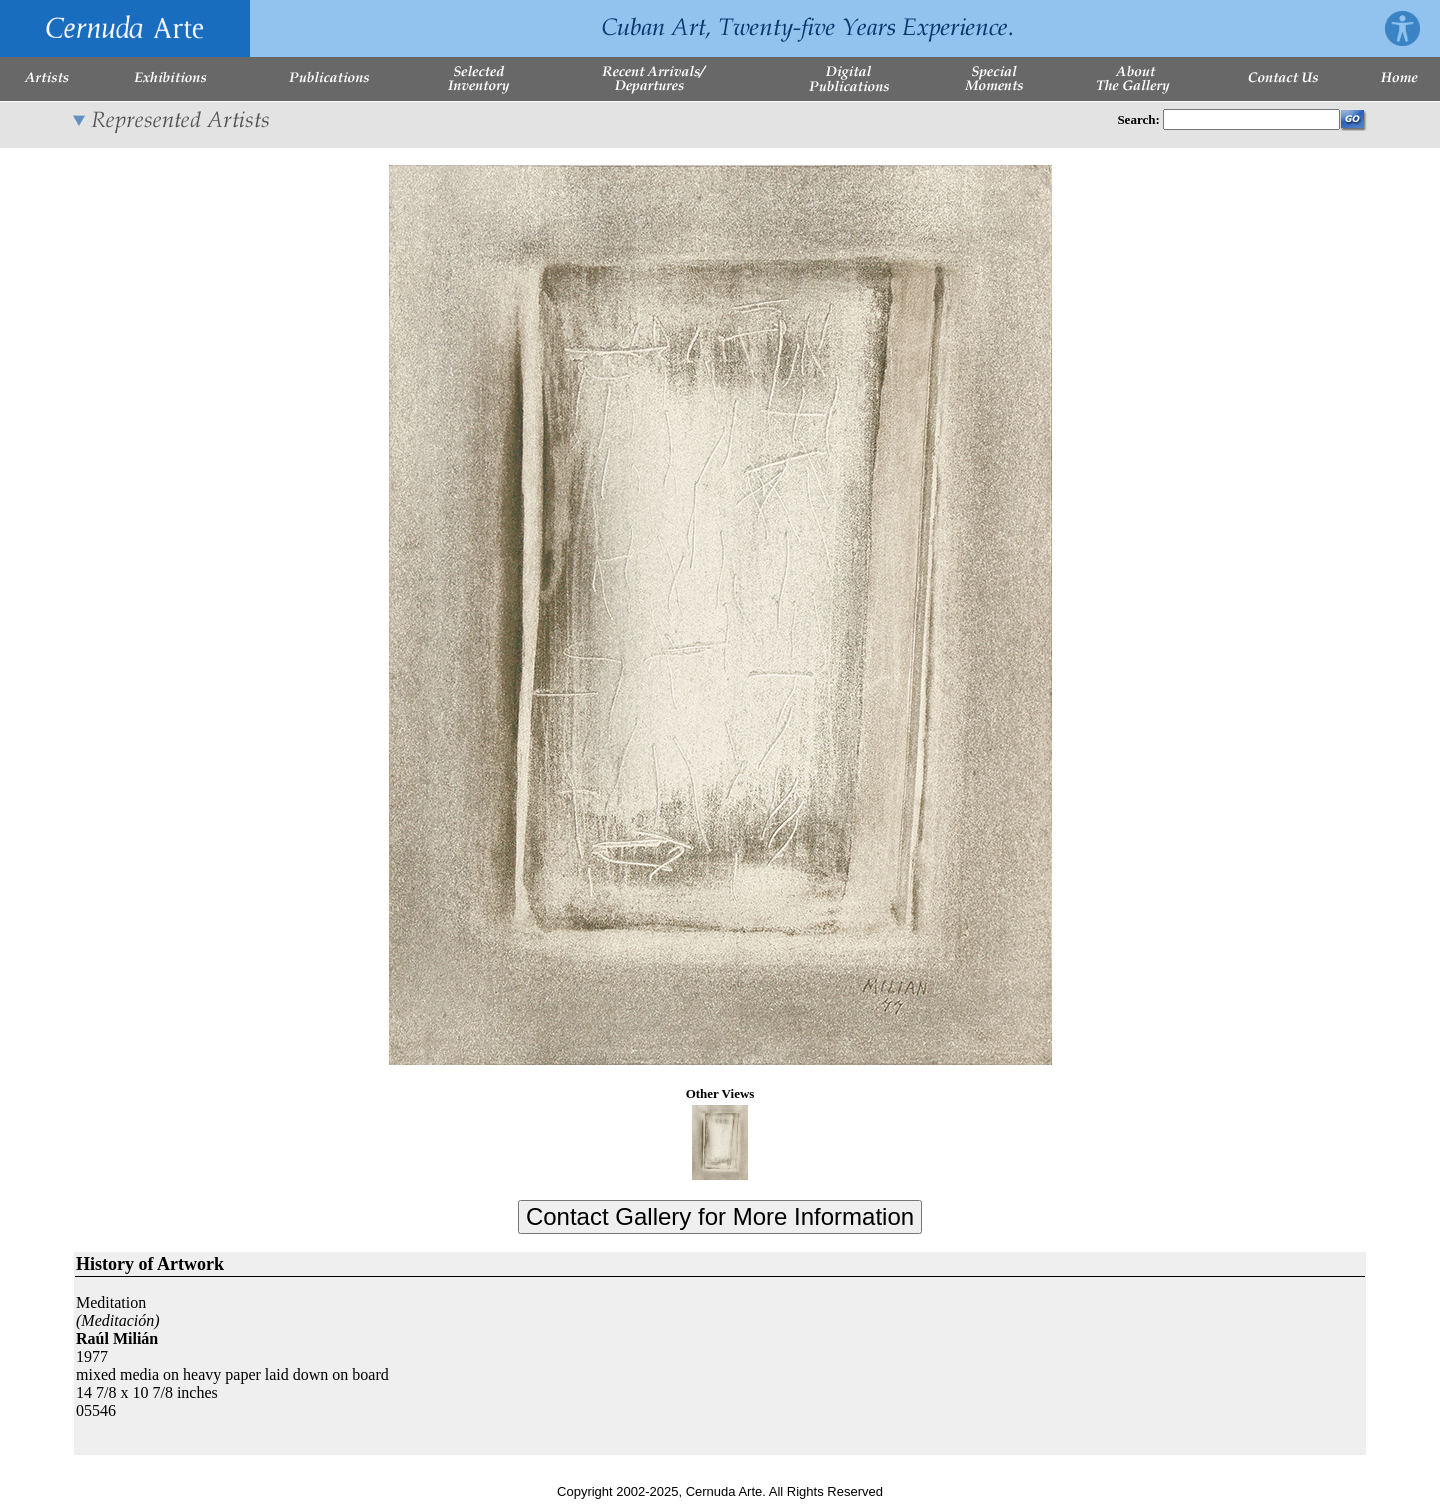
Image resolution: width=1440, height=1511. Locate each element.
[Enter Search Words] (1251, 119)
